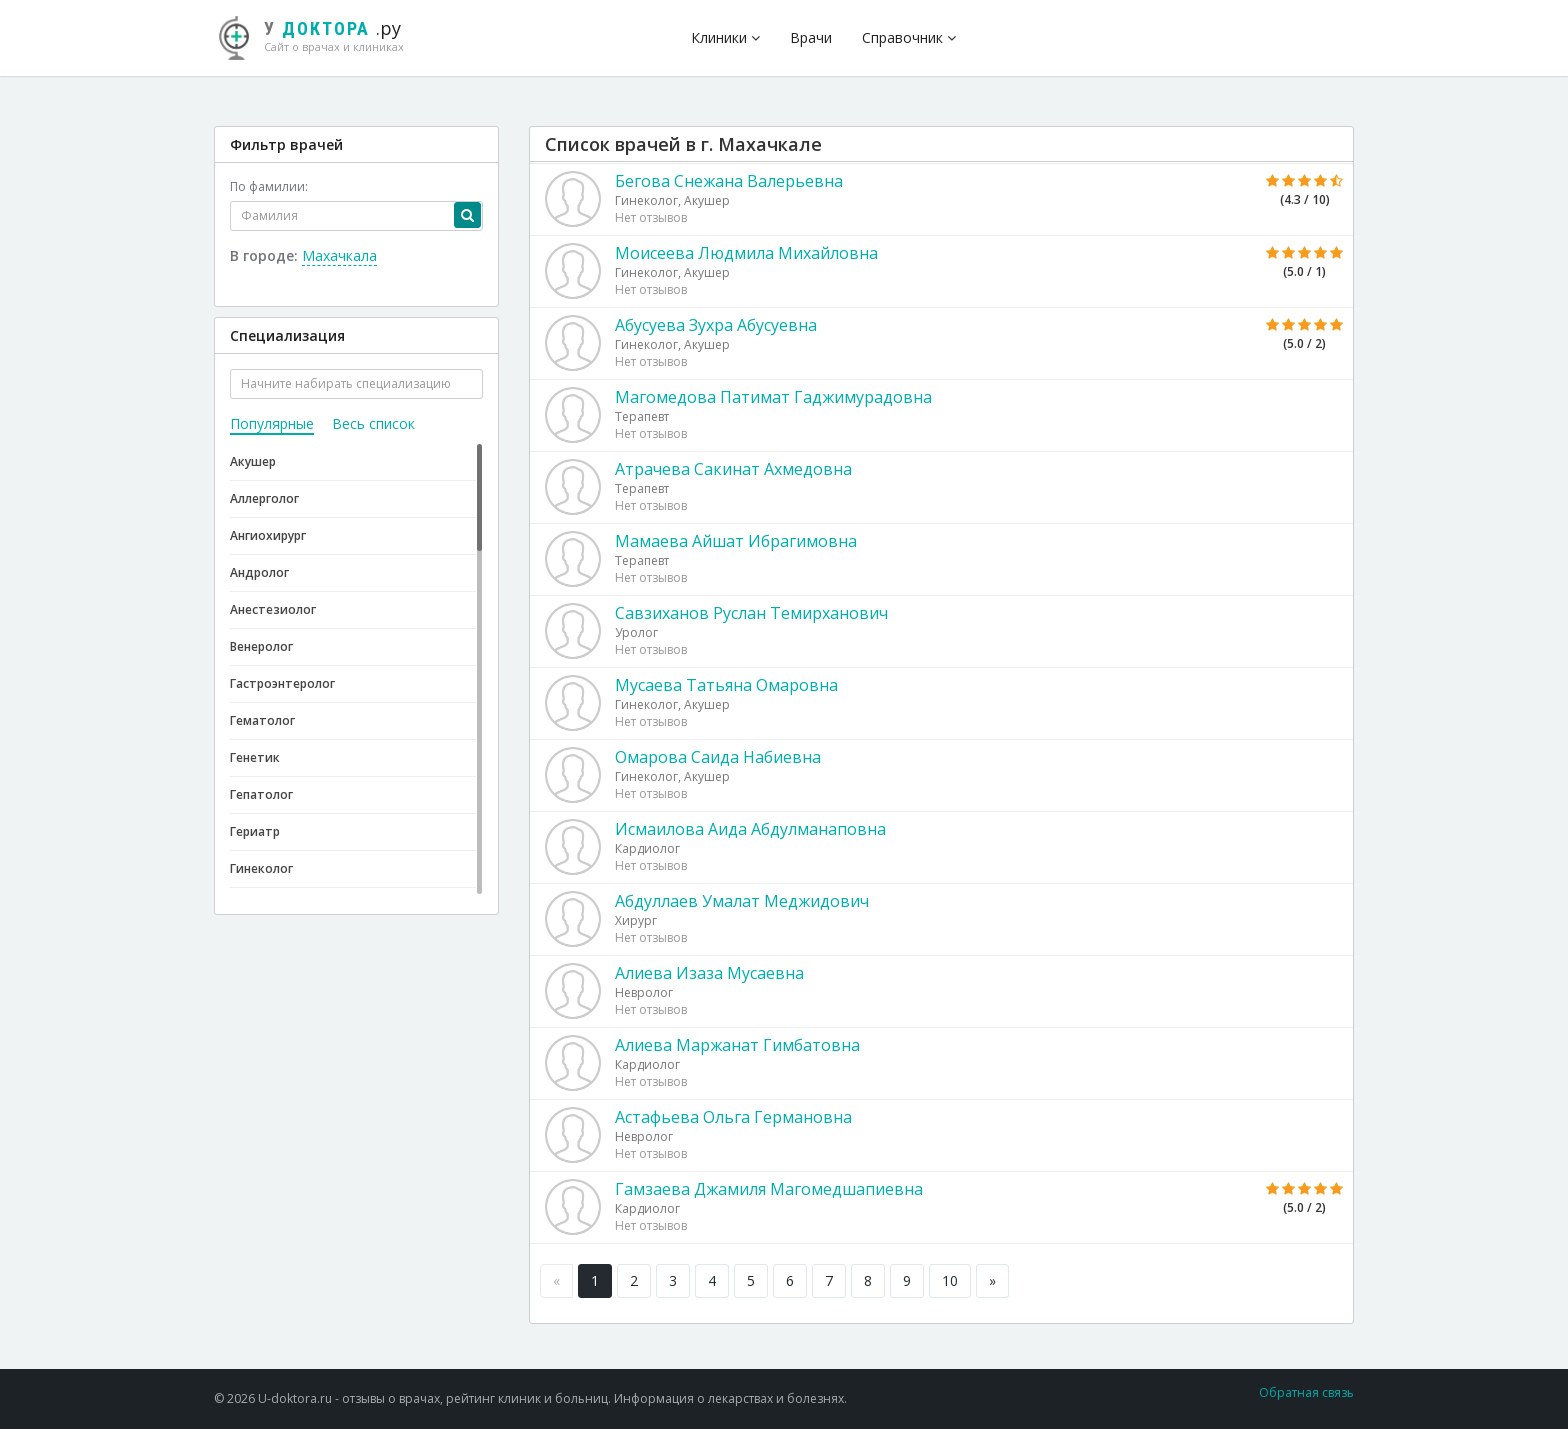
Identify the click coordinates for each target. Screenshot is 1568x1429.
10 (950, 1280)
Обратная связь (1306, 1392)
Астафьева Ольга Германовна (733, 1117)
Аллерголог (264, 498)
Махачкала (339, 255)
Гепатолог (261, 794)
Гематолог (262, 720)
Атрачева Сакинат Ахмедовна (733, 469)
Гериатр (255, 831)
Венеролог (261, 646)
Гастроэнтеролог (282, 683)
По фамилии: (269, 186)
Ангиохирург (268, 535)
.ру (319, 35)
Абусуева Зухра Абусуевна (716, 325)
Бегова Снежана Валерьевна (729, 181)
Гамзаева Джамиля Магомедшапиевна (769, 1189)
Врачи (811, 37)
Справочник (909, 37)
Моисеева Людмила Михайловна (746, 253)
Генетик (255, 757)
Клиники (725, 37)
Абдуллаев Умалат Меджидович (742, 901)
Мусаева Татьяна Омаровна (726, 685)
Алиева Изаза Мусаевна (709, 973)
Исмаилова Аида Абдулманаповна (750, 829)
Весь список (373, 423)
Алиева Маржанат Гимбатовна (737, 1045)
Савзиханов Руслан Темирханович (751, 613)
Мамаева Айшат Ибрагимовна (736, 541)
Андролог (259, 572)
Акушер (253, 461)
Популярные (272, 423)
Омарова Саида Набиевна (718, 757)
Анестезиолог (273, 609)
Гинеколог (261, 868)
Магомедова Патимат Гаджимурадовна (773, 397)
